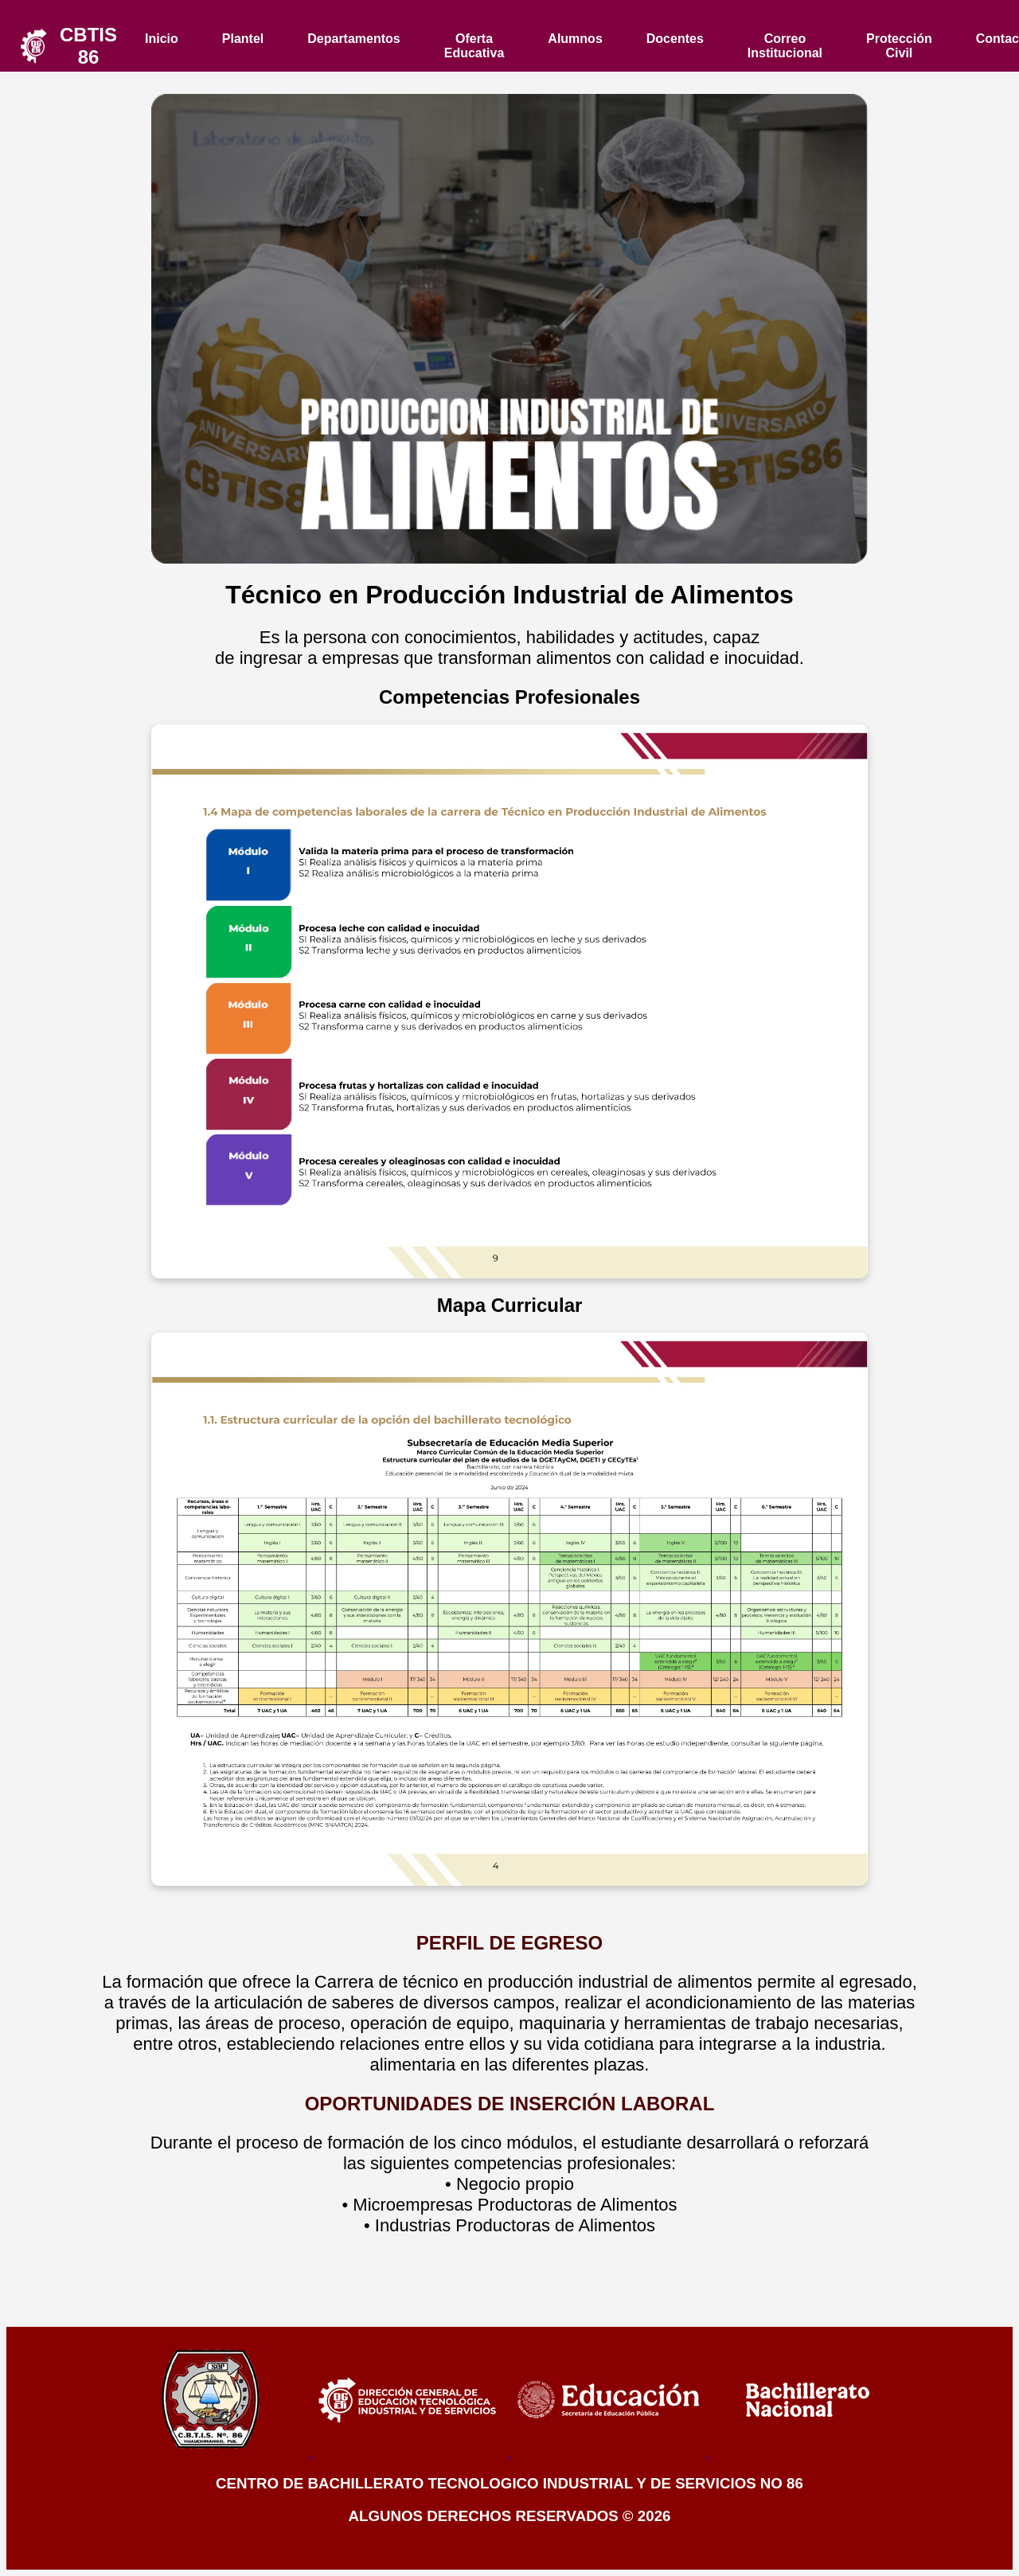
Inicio (161, 38)
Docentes (675, 38)
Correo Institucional (785, 46)
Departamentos (353, 38)
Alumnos (575, 38)
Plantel (243, 38)
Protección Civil (899, 46)
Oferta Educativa (474, 46)
